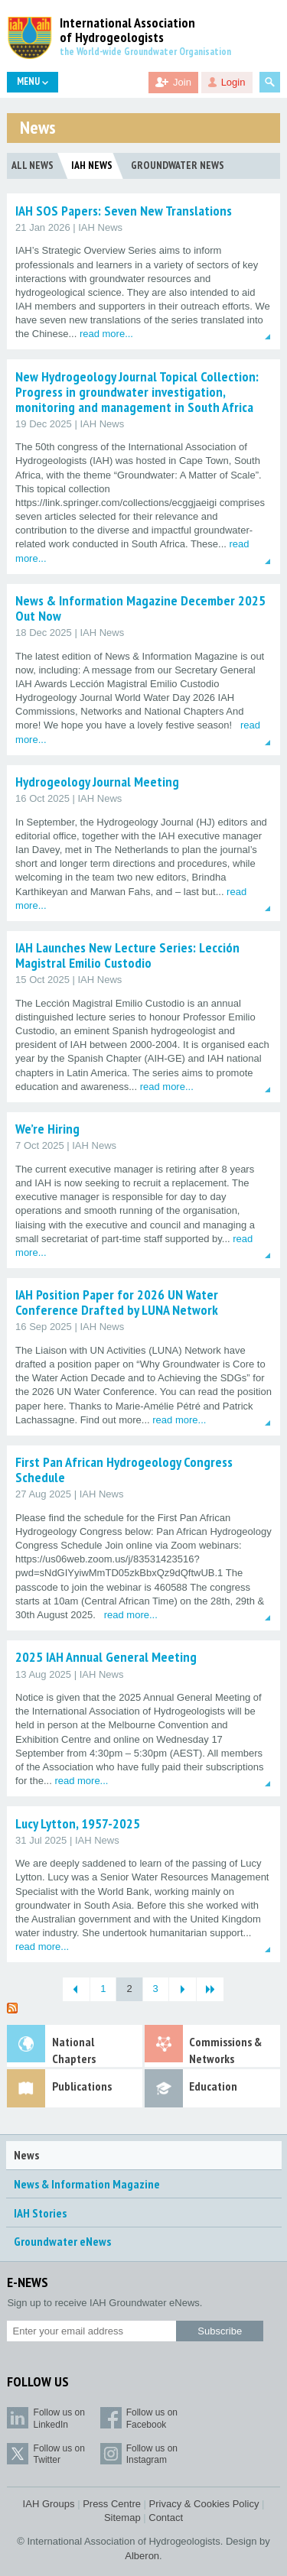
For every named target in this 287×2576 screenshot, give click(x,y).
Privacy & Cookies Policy (204, 2503)
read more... (106, 333)
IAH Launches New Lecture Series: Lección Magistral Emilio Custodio (127, 955)
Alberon (142, 2555)
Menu (32, 81)
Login (233, 82)
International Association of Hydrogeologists (127, 30)
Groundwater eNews (62, 2241)
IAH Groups (49, 2503)
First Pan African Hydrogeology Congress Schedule (124, 1469)
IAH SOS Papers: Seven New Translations (123, 210)
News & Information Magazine (87, 2184)
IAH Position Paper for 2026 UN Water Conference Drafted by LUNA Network (116, 1302)
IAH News (92, 165)
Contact (165, 2517)
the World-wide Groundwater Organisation (145, 51)
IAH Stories (40, 2213)
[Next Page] (182, 1989)
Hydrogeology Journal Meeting (97, 781)
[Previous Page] (76, 1989)
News (26, 2154)
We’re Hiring (47, 1128)
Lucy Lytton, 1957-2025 (77, 1823)
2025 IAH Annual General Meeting (106, 1657)
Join (182, 82)
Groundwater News (177, 165)
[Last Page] (210, 1989)
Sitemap (122, 2517)
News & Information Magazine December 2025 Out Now (140, 608)
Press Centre (112, 2503)
